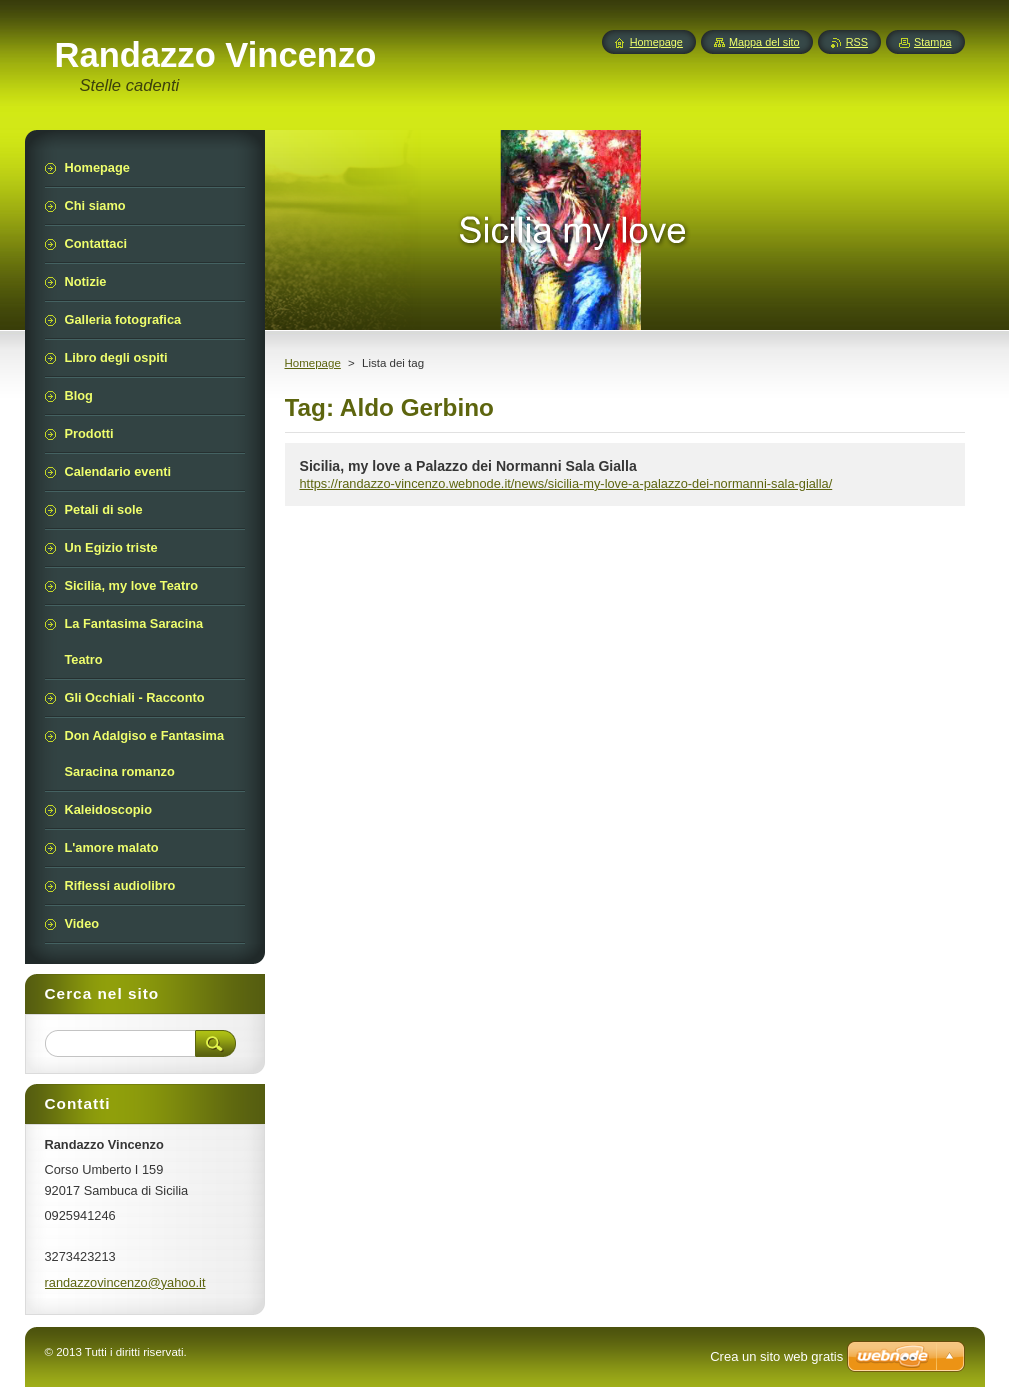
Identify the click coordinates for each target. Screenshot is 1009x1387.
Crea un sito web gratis (776, 1356)
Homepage (313, 363)
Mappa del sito (764, 42)
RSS (857, 42)
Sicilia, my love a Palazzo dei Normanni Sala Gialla (468, 466)
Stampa (932, 42)
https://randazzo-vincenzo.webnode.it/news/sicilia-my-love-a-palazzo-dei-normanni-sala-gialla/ (566, 483)
